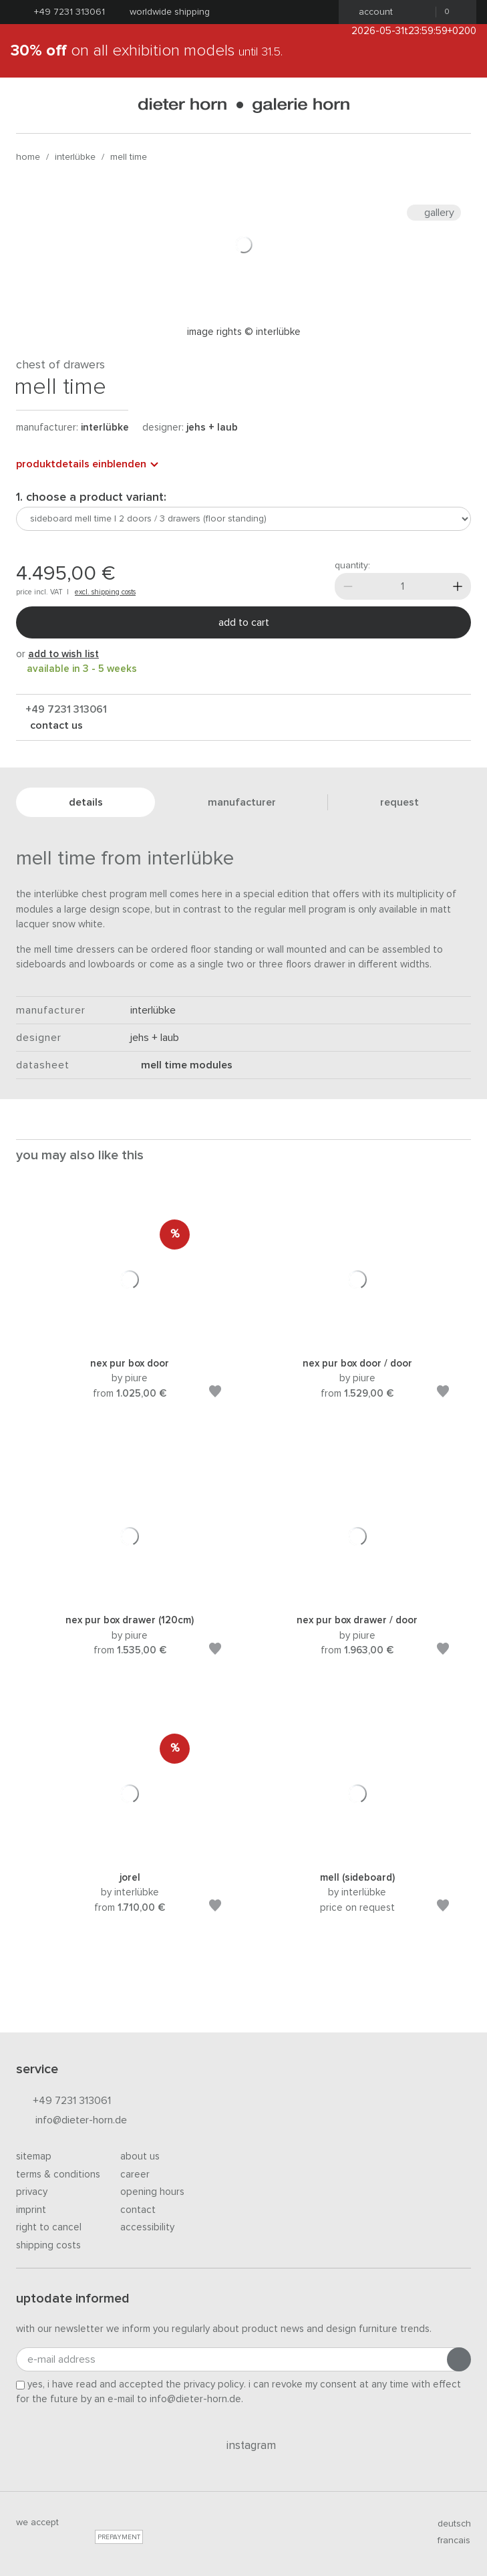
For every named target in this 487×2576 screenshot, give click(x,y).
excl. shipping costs (105, 592)
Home (28, 157)
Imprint (31, 2210)
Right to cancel (49, 2227)
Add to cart (243, 622)
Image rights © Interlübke (244, 332)
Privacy (31, 2192)
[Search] (459, 105)
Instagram (243, 2446)
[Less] (348, 586)
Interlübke (75, 157)
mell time (128, 157)
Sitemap (33, 2156)
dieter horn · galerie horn (243, 105)
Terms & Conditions (58, 2175)
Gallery (434, 212)
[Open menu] (27, 105)
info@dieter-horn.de (71, 2121)
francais (448, 2540)
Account (372, 12)
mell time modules (181, 1065)
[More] (457, 586)
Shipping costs (48, 2245)
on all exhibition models (147, 51)
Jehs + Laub (212, 428)
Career (135, 2175)
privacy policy (214, 2384)
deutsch (448, 2524)
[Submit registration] (459, 2359)
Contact (138, 2210)
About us (140, 2156)
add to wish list (63, 654)
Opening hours (152, 2192)
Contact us (55, 725)
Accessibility (147, 2227)
